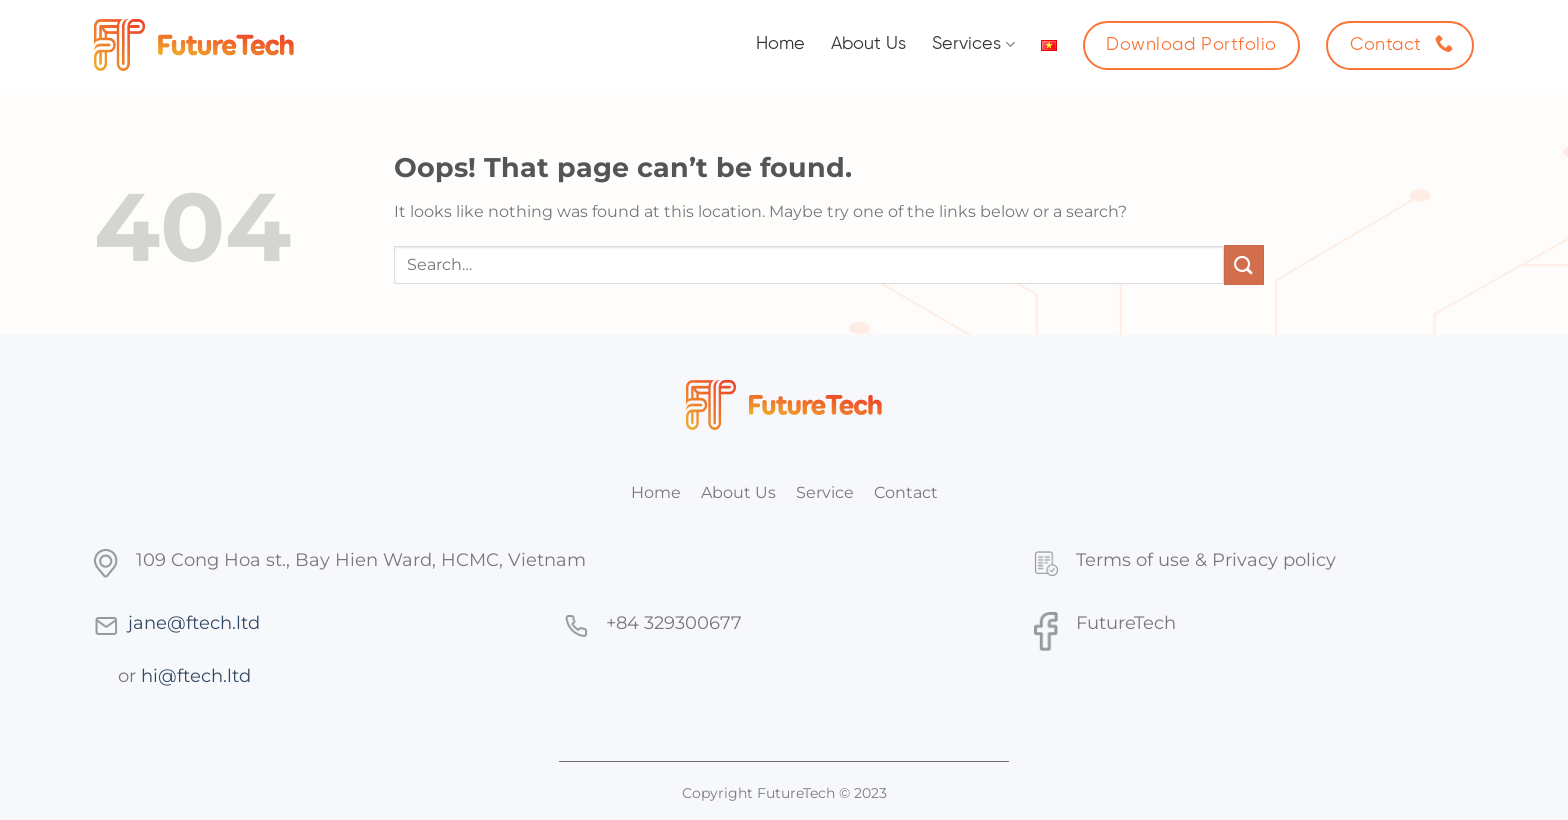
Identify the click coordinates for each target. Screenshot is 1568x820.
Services (973, 45)
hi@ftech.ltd (196, 675)
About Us (868, 44)
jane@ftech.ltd (194, 622)
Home (780, 44)
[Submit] (1244, 264)
